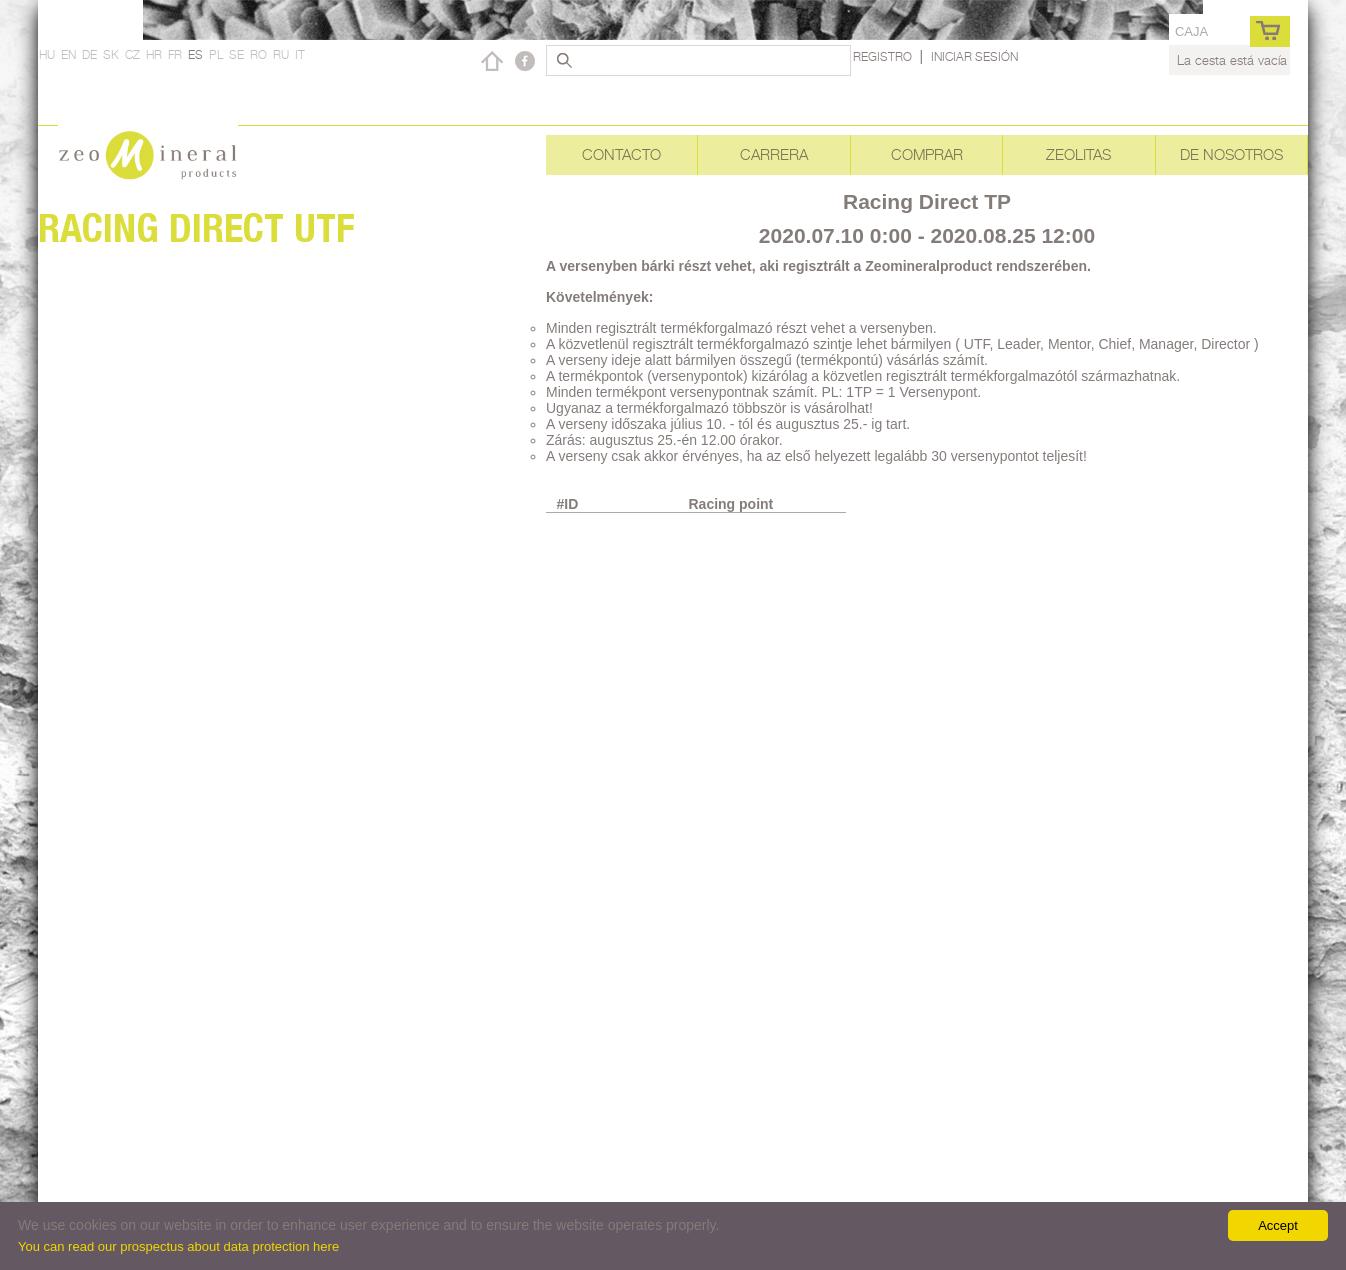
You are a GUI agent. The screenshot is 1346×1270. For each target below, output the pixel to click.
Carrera (774, 154)
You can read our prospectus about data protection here (178, 1246)
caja (1191, 31)
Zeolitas (1078, 154)
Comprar (927, 154)
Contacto (621, 154)
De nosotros (1231, 154)
